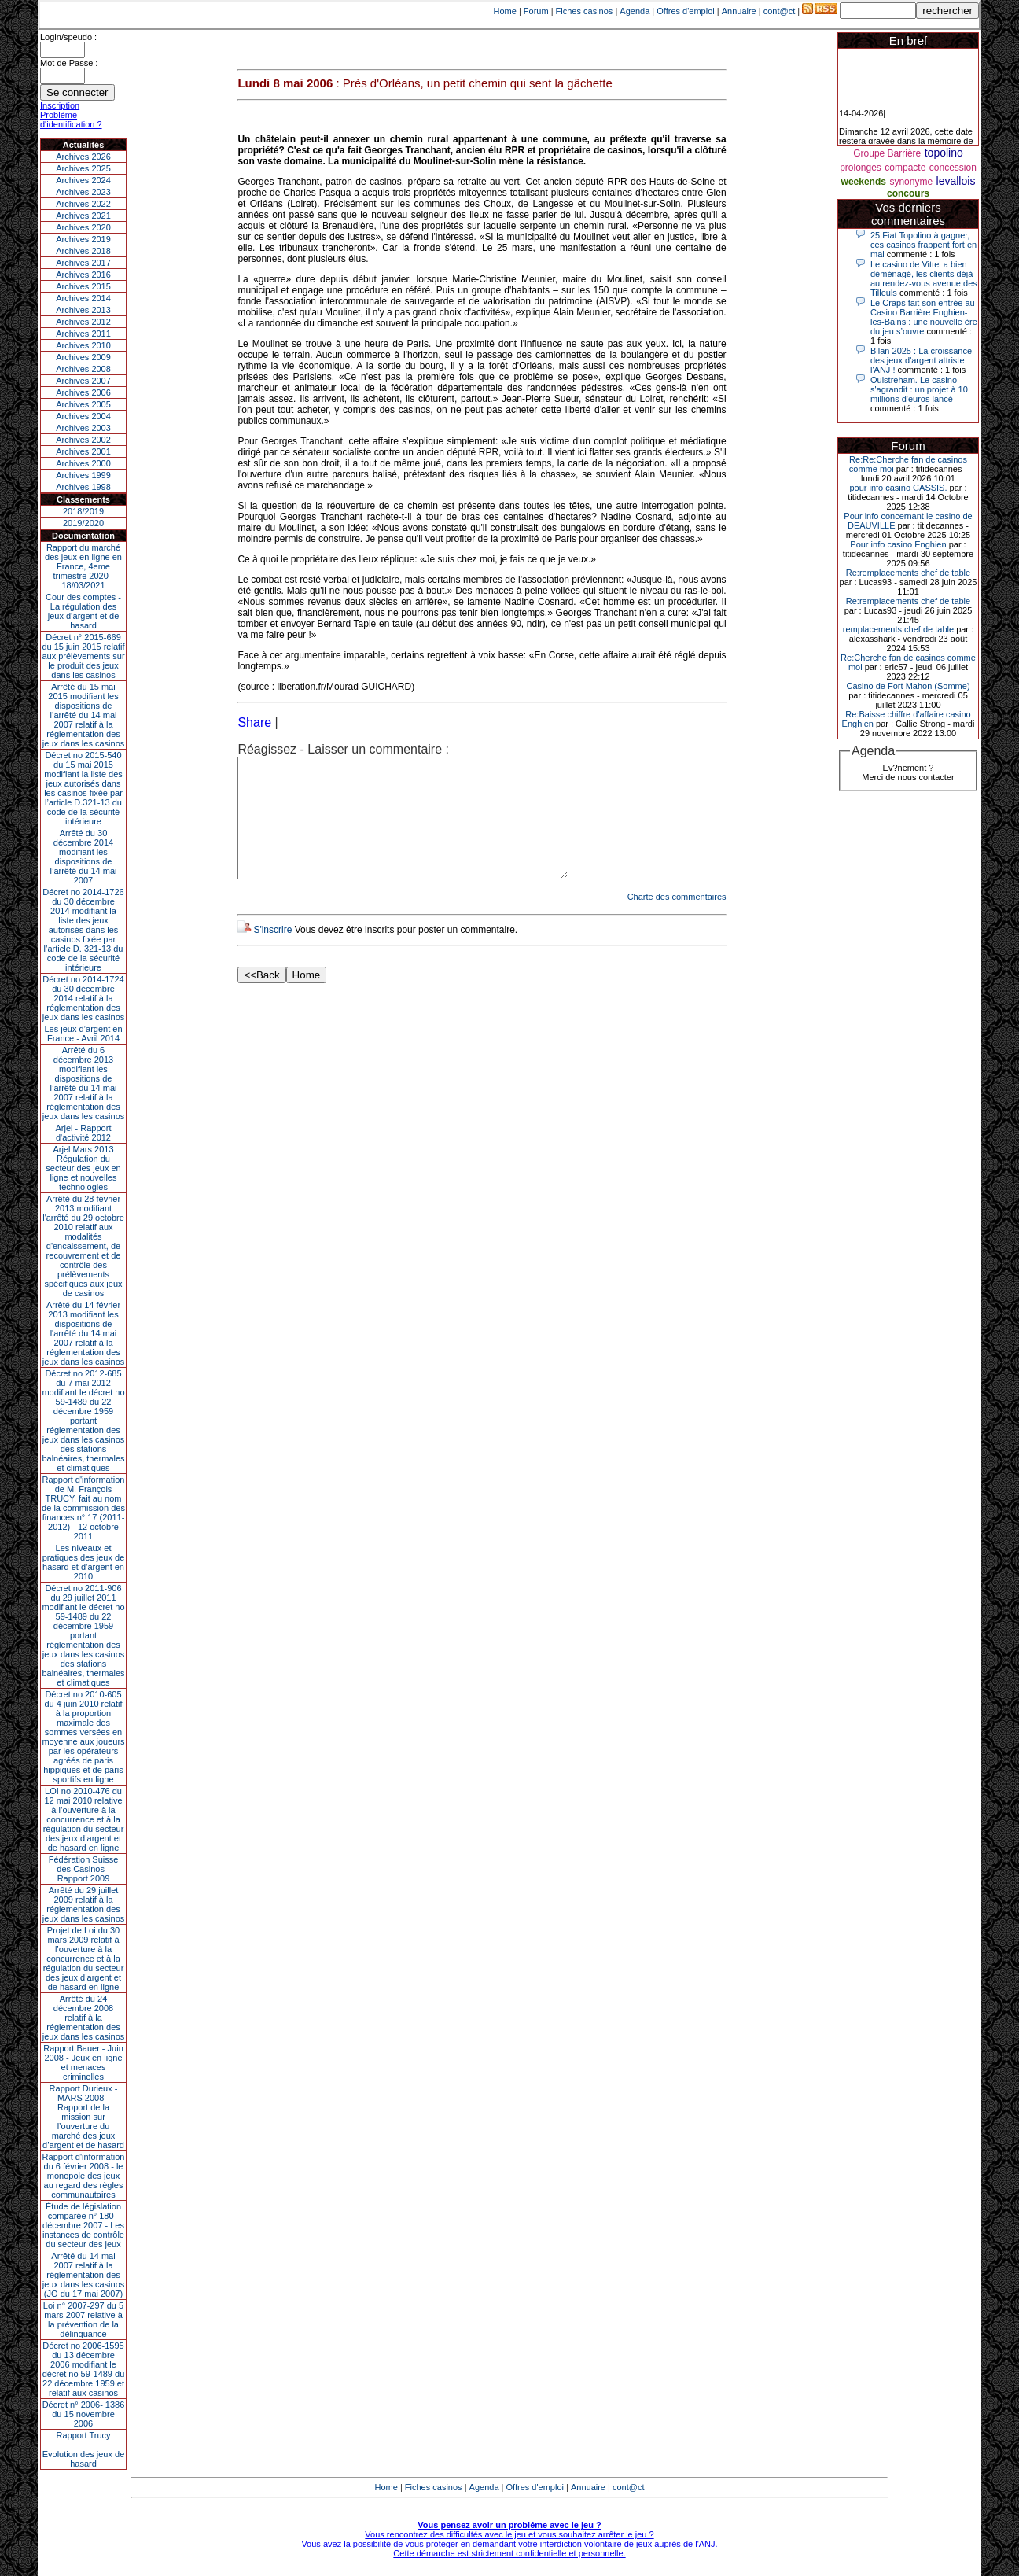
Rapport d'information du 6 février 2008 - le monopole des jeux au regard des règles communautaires (83, 2175)
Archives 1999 (83, 475)
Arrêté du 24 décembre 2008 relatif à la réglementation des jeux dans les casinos (83, 2017)
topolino (944, 152)
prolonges (860, 167)
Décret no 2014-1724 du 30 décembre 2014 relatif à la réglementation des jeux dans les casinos (83, 998)
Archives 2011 (83, 333)
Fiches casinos (584, 11)
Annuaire (739, 11)
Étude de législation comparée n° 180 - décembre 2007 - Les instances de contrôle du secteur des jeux (83, 2225)
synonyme (911, 181)
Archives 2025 (83, 168)
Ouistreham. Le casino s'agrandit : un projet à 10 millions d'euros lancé (919, 389)
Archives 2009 (83, 357)
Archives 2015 (83, 286)
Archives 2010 (83, 345)
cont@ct (779, 11)
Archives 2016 (83, 274)
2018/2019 (83, 511)
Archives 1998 (83, 487)
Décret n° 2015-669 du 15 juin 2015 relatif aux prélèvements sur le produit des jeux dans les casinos (83, 656)
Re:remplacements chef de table (908, 572)
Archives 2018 (83, 251)
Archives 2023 (83, 192)
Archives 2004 (83, 416)
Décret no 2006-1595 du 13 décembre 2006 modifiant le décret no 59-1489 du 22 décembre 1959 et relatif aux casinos (83, 2369)
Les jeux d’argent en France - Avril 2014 (83, 1033)
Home (505, 11)
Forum (536, 11)
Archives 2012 (83, 321)
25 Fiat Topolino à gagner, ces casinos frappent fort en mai (923, 244)
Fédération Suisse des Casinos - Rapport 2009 (84, 1869)
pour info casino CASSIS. (898, 487)
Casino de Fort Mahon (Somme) (907, 686)
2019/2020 (83, 523)
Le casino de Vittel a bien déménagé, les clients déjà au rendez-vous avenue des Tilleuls (923, 278)
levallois (956, 181)
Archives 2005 (83, 404)
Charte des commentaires (677, 920)
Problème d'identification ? (71, 119)
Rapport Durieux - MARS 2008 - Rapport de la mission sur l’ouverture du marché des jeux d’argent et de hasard (83, 2117)
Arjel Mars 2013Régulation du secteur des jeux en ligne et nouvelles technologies (83, 1168)
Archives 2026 (83, 156)
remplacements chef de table (898, 629)
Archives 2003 (83, 428)
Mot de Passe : (68, 63)
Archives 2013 (83, 310)
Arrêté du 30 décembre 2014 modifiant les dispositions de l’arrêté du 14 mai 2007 (83, 856)
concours (908, 193)
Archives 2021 (83, 215)
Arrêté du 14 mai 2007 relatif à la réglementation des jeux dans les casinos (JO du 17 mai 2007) (83, 2274)
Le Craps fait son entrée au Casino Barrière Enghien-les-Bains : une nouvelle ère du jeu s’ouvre (923, 317)
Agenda (634, 11)
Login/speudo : (68, 37)
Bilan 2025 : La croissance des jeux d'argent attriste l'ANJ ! (921, 360)
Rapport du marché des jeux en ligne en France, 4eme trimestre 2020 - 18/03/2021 (83, 566)
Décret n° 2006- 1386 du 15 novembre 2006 (83, 2414)
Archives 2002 (83, 439)
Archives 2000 (83, 463)
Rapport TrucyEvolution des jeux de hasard (83, 2449)
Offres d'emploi (685, 11)
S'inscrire (272, 953)
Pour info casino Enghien (898, 544)
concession (953, 167)
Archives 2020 (83, 227)
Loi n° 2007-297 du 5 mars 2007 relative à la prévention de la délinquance (83, 2319)
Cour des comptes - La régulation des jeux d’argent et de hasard (83, 611)
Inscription (59, 105)
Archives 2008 (83, 369)
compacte (905, 167)
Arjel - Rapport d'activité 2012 (84, 1132)
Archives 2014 (83, 298)
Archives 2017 (83, 262)
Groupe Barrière (887, 153)
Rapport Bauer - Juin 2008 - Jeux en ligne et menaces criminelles (83, 2062)
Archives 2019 (83, 239)
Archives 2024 (83, 180)
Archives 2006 (83, 392)
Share (254, 722)
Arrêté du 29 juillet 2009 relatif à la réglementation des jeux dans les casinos (83, 1904)
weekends (863, 181)
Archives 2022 (83, 203)
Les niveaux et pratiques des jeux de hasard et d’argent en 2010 (83, 1562)
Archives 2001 (83, 451)
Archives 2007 (83, 380)
